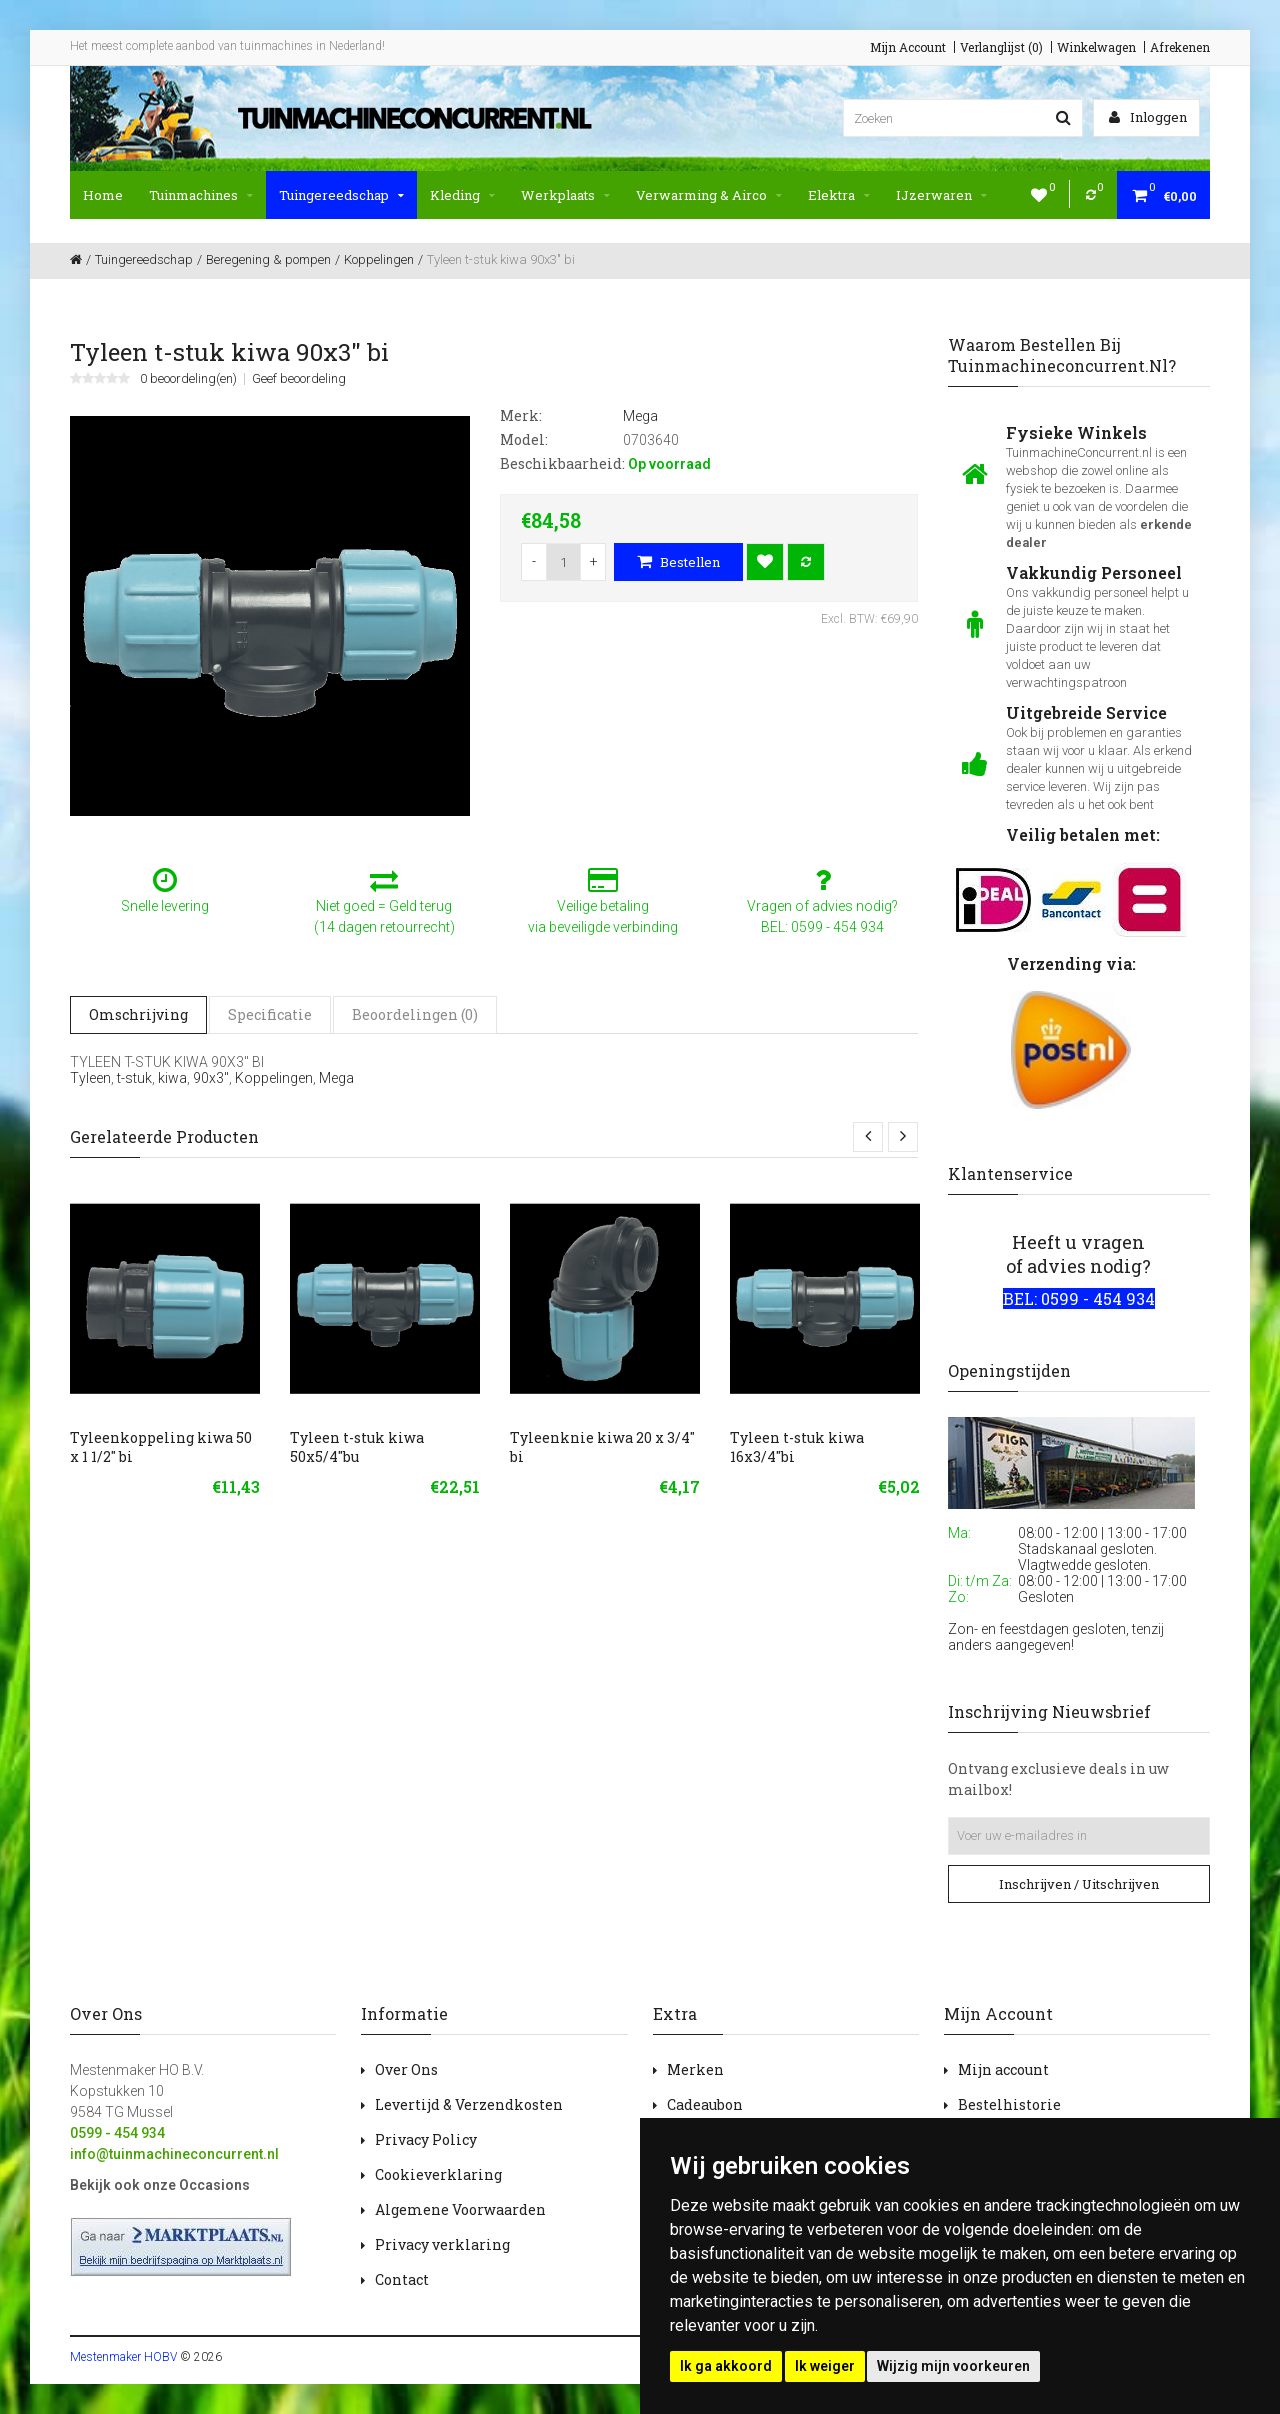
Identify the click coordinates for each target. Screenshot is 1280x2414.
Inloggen (1148, 117)
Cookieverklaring (438, 2174)
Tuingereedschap (341, 195)
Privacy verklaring (442, 2244)
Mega (336, 1078)
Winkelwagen (1096, 47)
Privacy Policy (426, 2139)
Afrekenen (1180, 47)
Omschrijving (138, 1014)
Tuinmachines (201, 195)
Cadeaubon (705, 2104)
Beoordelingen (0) (415, 1014)
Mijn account (1003, 2069)
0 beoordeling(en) (188, 379)
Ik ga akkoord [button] (726, 2366)
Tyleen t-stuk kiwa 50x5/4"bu (357, 1447)
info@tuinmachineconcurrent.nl (174, 2154)
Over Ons (406, 2069)
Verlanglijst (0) (1001, 47)
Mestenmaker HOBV (123, 2357)
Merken (695, 2069)
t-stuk (134, 1078)
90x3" (211, 1078)
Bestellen (678, 562)
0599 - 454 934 (117, 2133)
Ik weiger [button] (825, 2366)
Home (103, 195)
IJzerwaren (941, 195)
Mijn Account (908, 47)
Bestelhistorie (1009, 2104)
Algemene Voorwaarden (460, 2209)
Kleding (462, 195)
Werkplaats (565, 195)
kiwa (172, 1078)
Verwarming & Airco (709, 195)
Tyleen (90, 1078)
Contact (402, 2279)
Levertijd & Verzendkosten (469, 2104)
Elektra (839, 195)
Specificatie (270, 1014)
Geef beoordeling (299, 379)
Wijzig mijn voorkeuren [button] (953, 2366)
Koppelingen (274, 1078)
